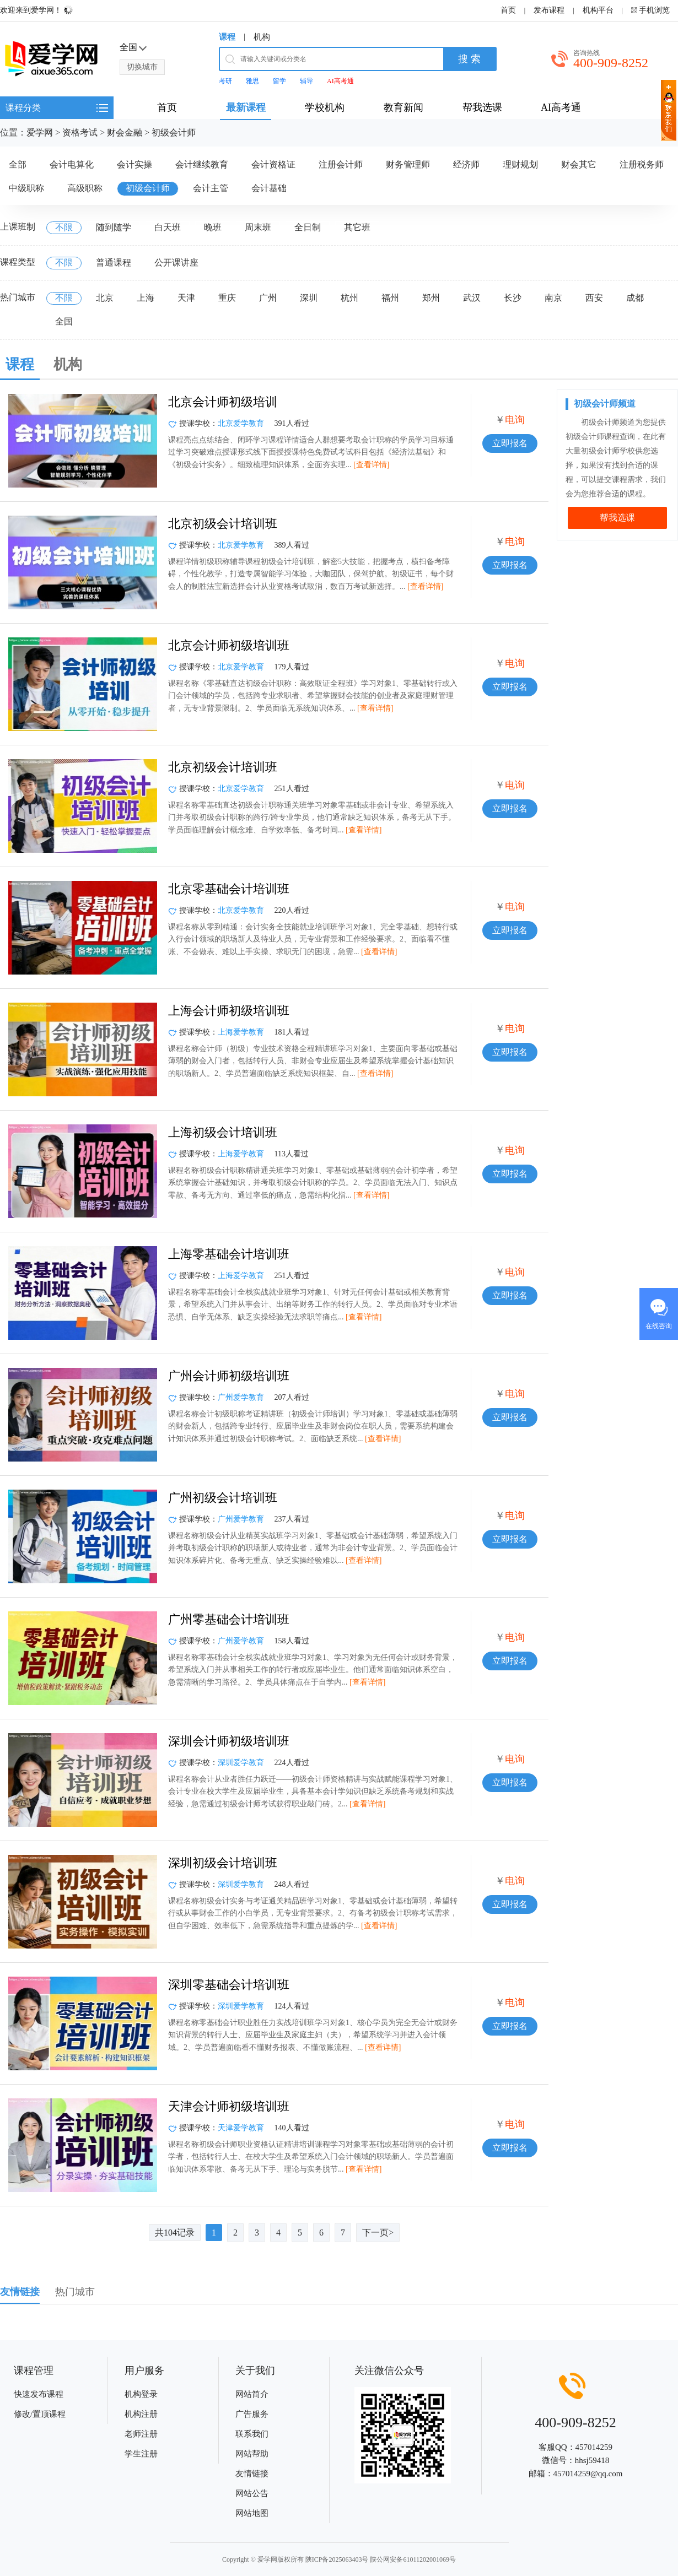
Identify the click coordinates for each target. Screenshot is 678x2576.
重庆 (227, 297)
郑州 (431, 297)
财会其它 (578, 164)
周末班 (258, 227)
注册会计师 (341, 164)
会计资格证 (273, 164)
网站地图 (251, 2513)
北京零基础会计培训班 (228, 889)
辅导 (306, 81)
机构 (262, 37)
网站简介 (251, 2394)
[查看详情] (371, 465)
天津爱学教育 (241, 2128)
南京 (553, 297)
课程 (227, 37)
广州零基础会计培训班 (228, 1619)
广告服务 (251, 2414)
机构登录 (141, 2394)
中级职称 (26, 188)
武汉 (472, 297)
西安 (594, 297)
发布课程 (549, 10)
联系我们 (251, 2433)
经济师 (466, 164)
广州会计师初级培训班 (228, 1376)
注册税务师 (642, 164)
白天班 (167, 227)
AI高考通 (340, 81)
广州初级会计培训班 (222, 1498)
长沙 (512, 297)
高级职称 (85, 188)
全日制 (307, 227)
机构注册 (141, 2414)
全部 (17, 164)
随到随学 (113, 227)
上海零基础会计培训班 (228, 1254)
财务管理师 (408, 164)
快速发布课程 (38, 2394)
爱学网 (39, 132)
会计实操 (134, 164)
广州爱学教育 (241, 1397)
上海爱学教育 (241, 1032)
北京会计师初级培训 (222, 402)
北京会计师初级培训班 (228, 645)
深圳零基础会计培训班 (228, 1984)
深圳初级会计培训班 (222, 1863)
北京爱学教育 (241, 423)
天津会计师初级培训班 (228, 2106)
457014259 (594, 2447)
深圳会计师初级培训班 (228, 1741)
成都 (635, 297)
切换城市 (142, 67)
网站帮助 (251, 2453)
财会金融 (124, 132)
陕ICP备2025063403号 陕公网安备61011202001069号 (380, 2559)
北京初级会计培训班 (222, 524)
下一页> (378, 2232)
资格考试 (80, 132)
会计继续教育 (201, 164)
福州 (390, 297)
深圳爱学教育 (241, 1762)
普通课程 (113, 262)
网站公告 (251, 2493)
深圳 (309, 297)
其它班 (357, 227)
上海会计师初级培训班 (228, 1011)
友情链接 (251, 2473)
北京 (105, 297)
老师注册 (141, 2433)
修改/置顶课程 (40, 2414)
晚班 (213, 227)
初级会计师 (174, 132)
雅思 (252, 81)
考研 (225, 81)
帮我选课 (617, 517)
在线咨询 (658, 1326)
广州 (268, 297)
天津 (186, 297)
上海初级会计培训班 (222, 1132)
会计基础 (269, 188)
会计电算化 (72, 164)
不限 (64, 227)
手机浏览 (654, 10)
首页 (508, 10)
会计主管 (210, 188)
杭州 (349, 297)
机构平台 (598, 10)
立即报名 (510, 443)
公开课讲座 (176, 262)
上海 (145, 297)
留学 (279, 81)
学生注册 (141, 2453)
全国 (64, 321)
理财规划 (520, 164)
